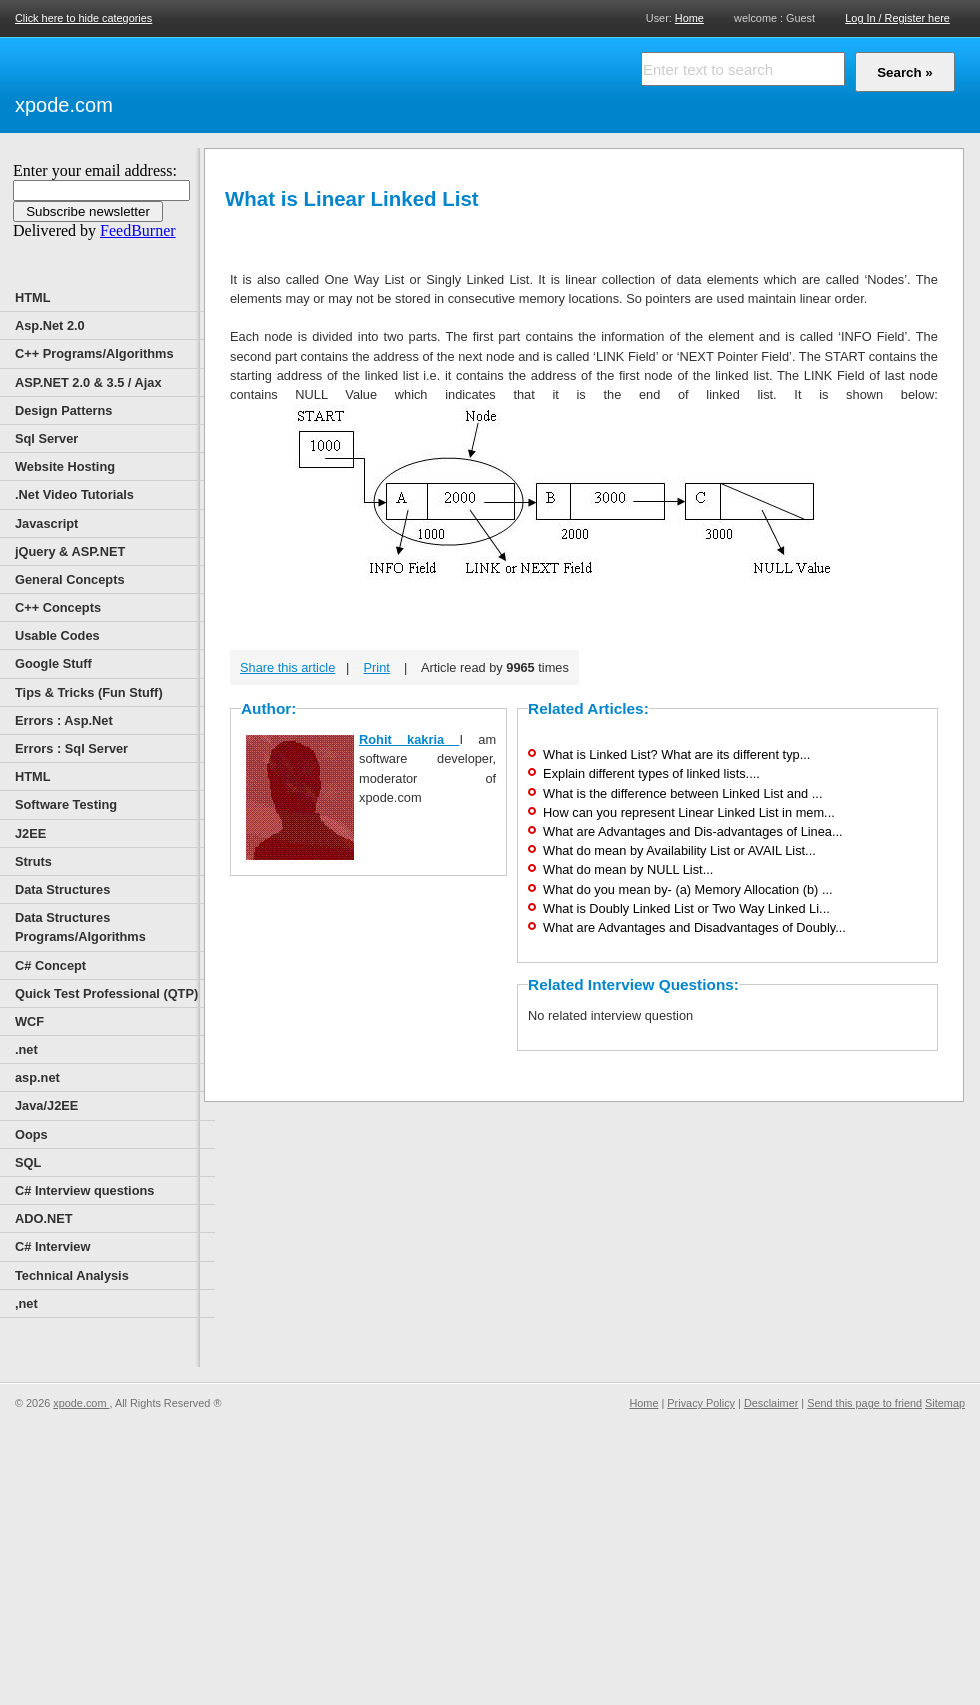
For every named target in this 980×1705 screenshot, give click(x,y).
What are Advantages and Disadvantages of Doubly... (694, 927)
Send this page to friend (864, 1403)
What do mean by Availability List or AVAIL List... (679, 850)
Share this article (287, 667)
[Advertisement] (350, 82)
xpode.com (64, 105)
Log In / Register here (897, 18)
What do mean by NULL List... (628, 869)
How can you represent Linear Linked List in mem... (689, 812)
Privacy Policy (701, 1403)
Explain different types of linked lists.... (651, 773)
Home (689, 17)
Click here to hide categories (83, 18)
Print (377, 667)
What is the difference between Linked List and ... (682, 793)
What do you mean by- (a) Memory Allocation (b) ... (687, 889)
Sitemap (945, 1403)
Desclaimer (771, 1403)
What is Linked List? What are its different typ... (676, 754)
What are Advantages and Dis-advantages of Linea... (693, 831)
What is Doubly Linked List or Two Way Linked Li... (686, 908)
